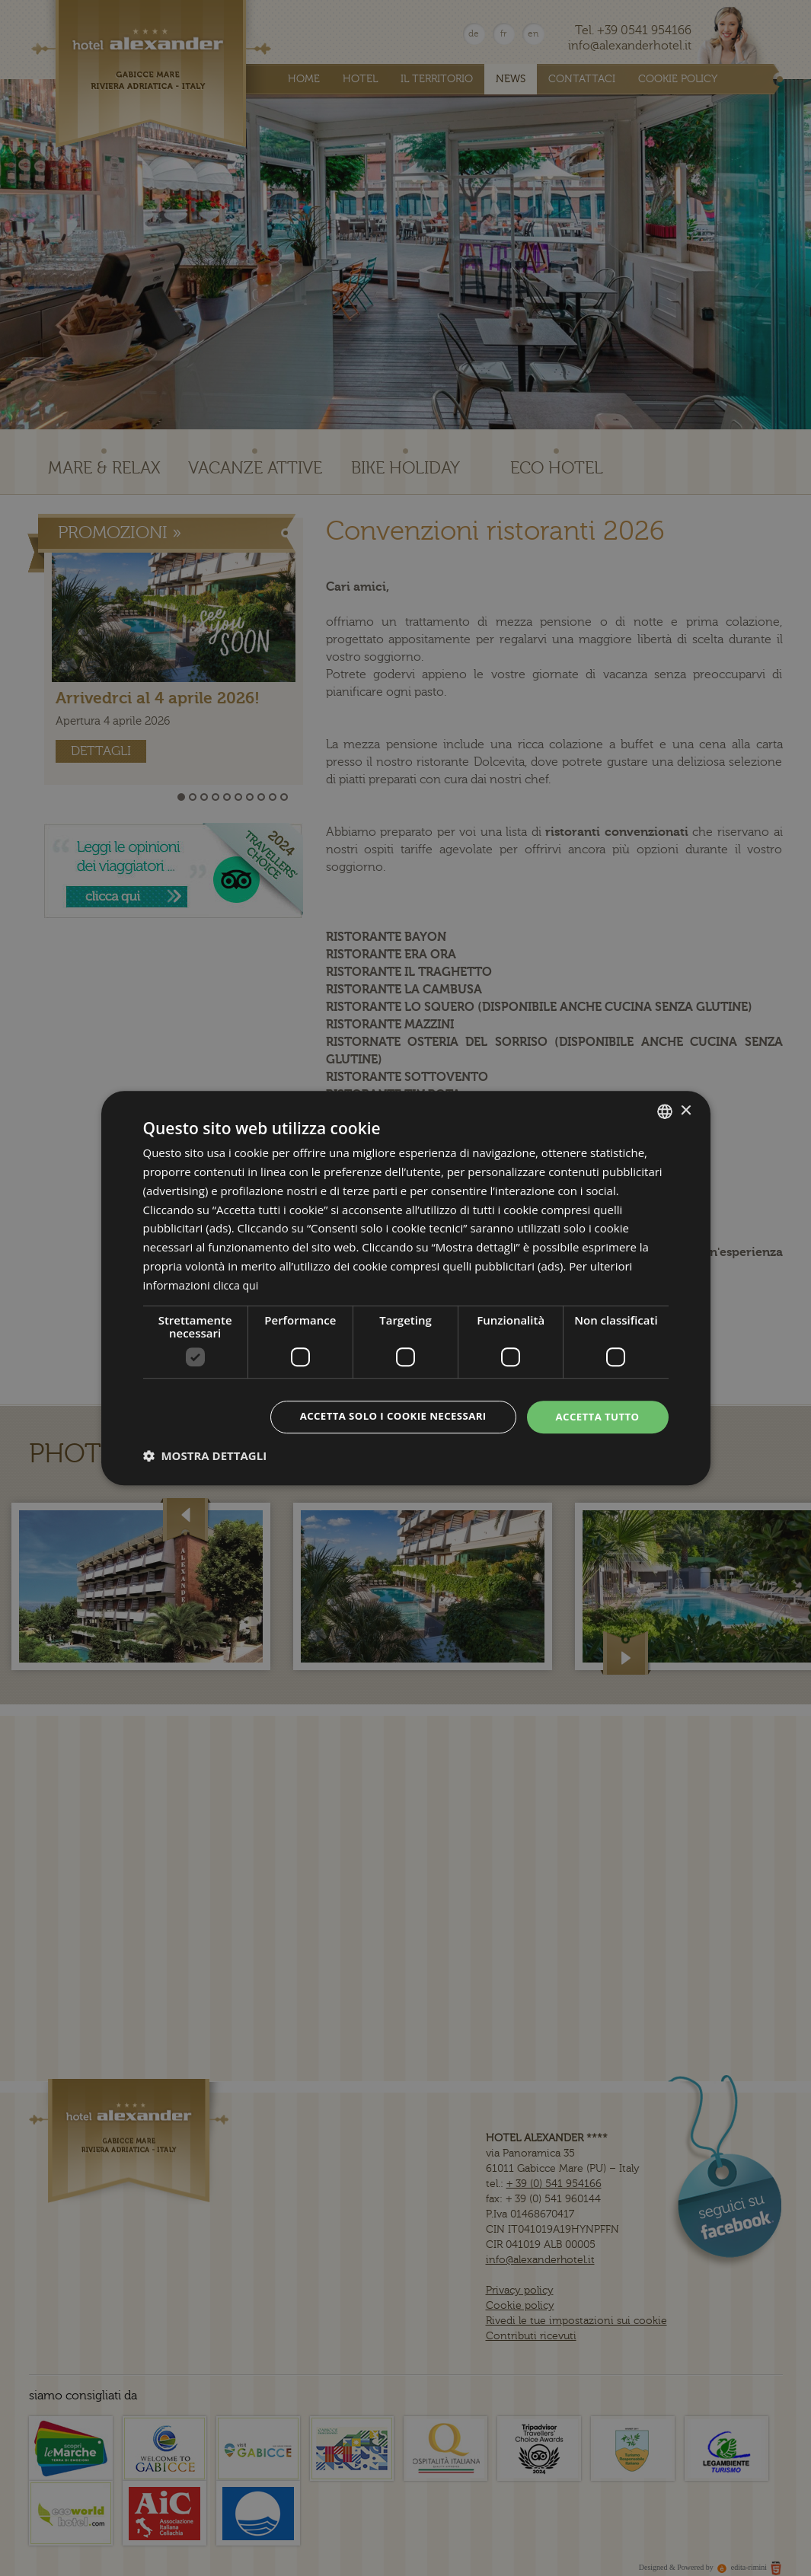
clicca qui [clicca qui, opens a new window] (237, 1284)
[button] (205, 1456)
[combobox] (664, 1110)
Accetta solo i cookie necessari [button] (383, 1416)
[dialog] (405, 1288)
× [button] (685, 1109)
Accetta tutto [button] (595, 1416)
